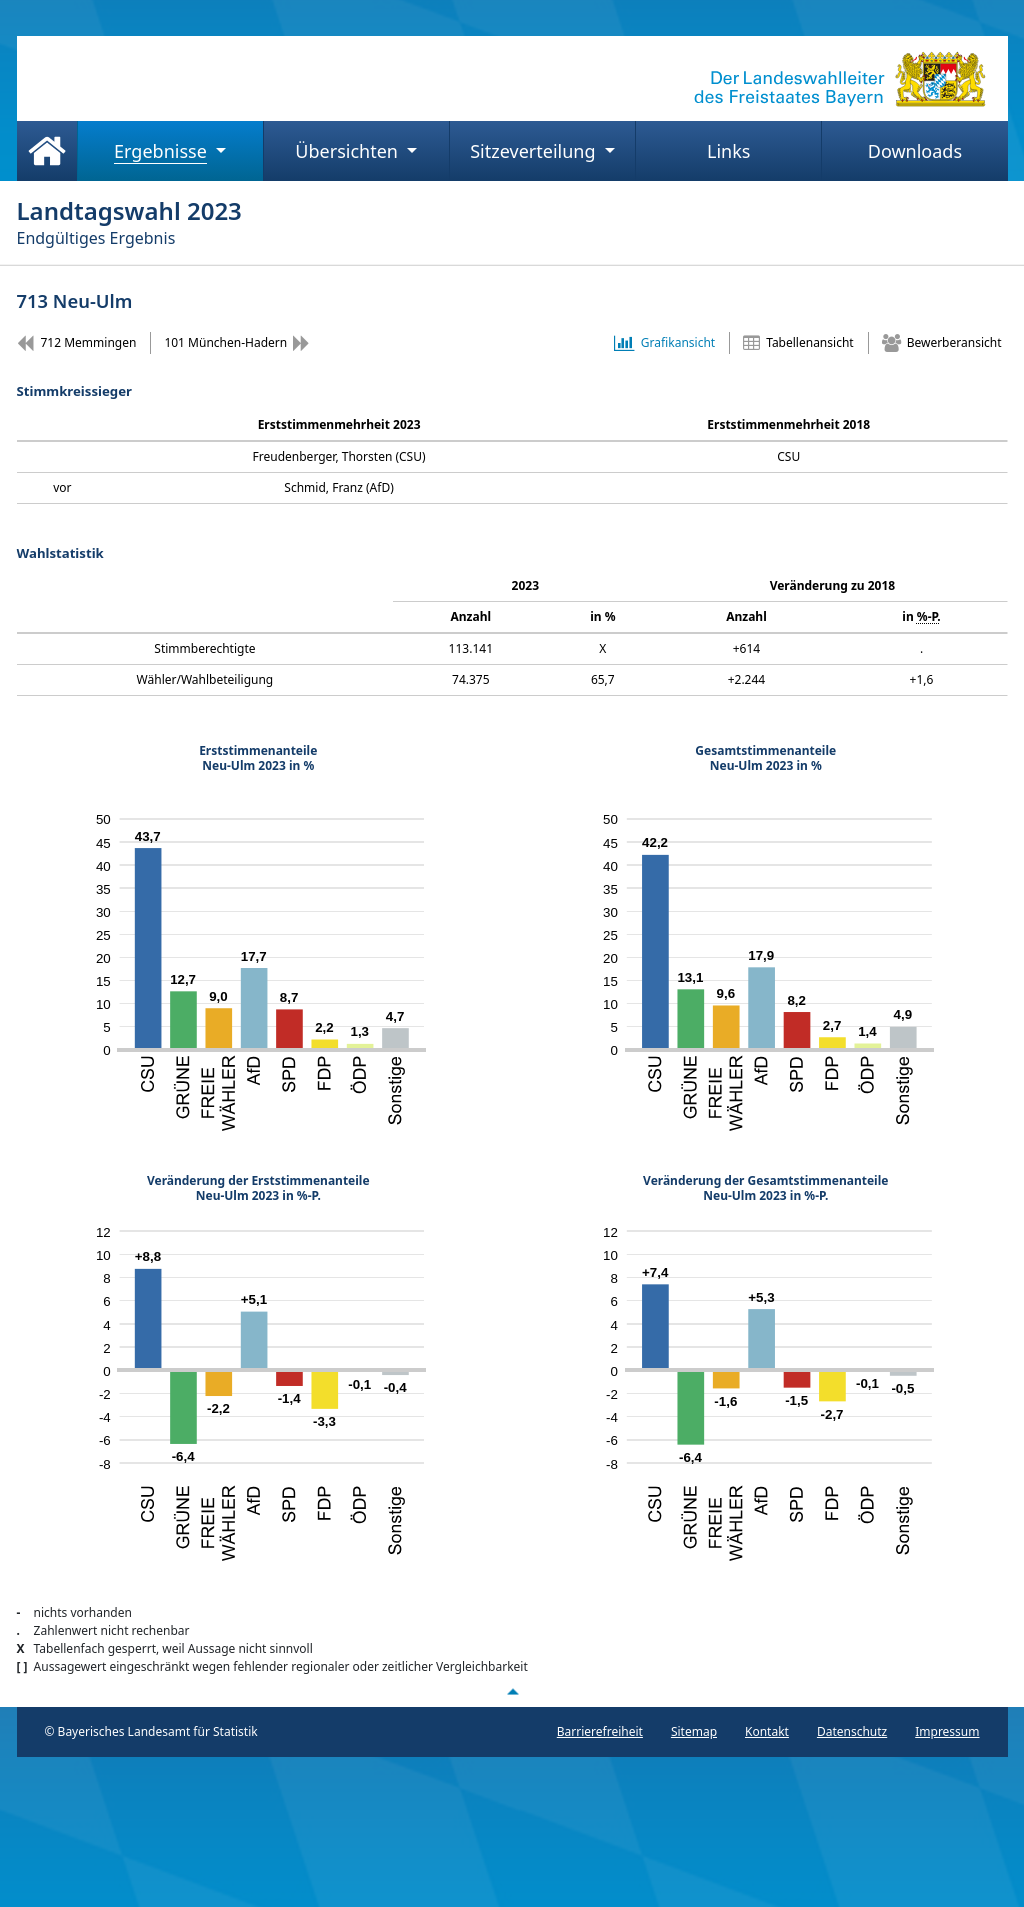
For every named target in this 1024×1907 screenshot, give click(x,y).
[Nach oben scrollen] (512, 1692)
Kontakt (767, 1731)
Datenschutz (852, 1731)
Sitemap (694, 1731)
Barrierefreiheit (600, 1731)
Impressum (947, 1731)
